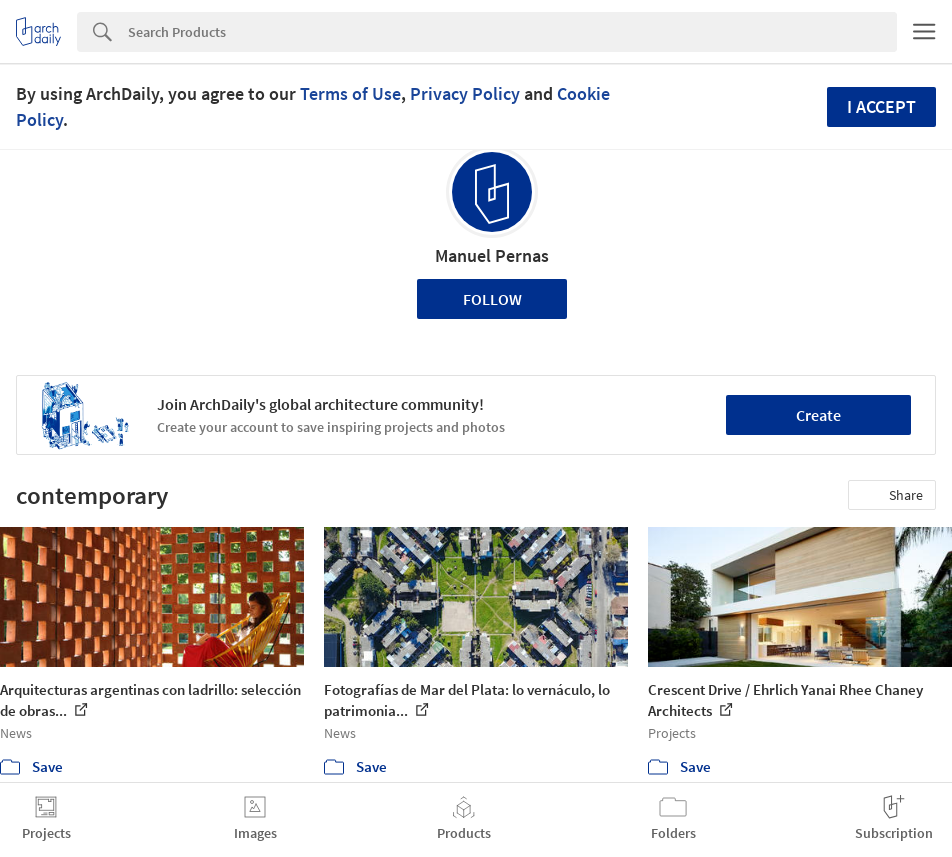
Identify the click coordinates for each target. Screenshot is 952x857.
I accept (881, 106)
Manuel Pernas (492, 255)
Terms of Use (350, 93)
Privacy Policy (465, 93)
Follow (492, 299)
